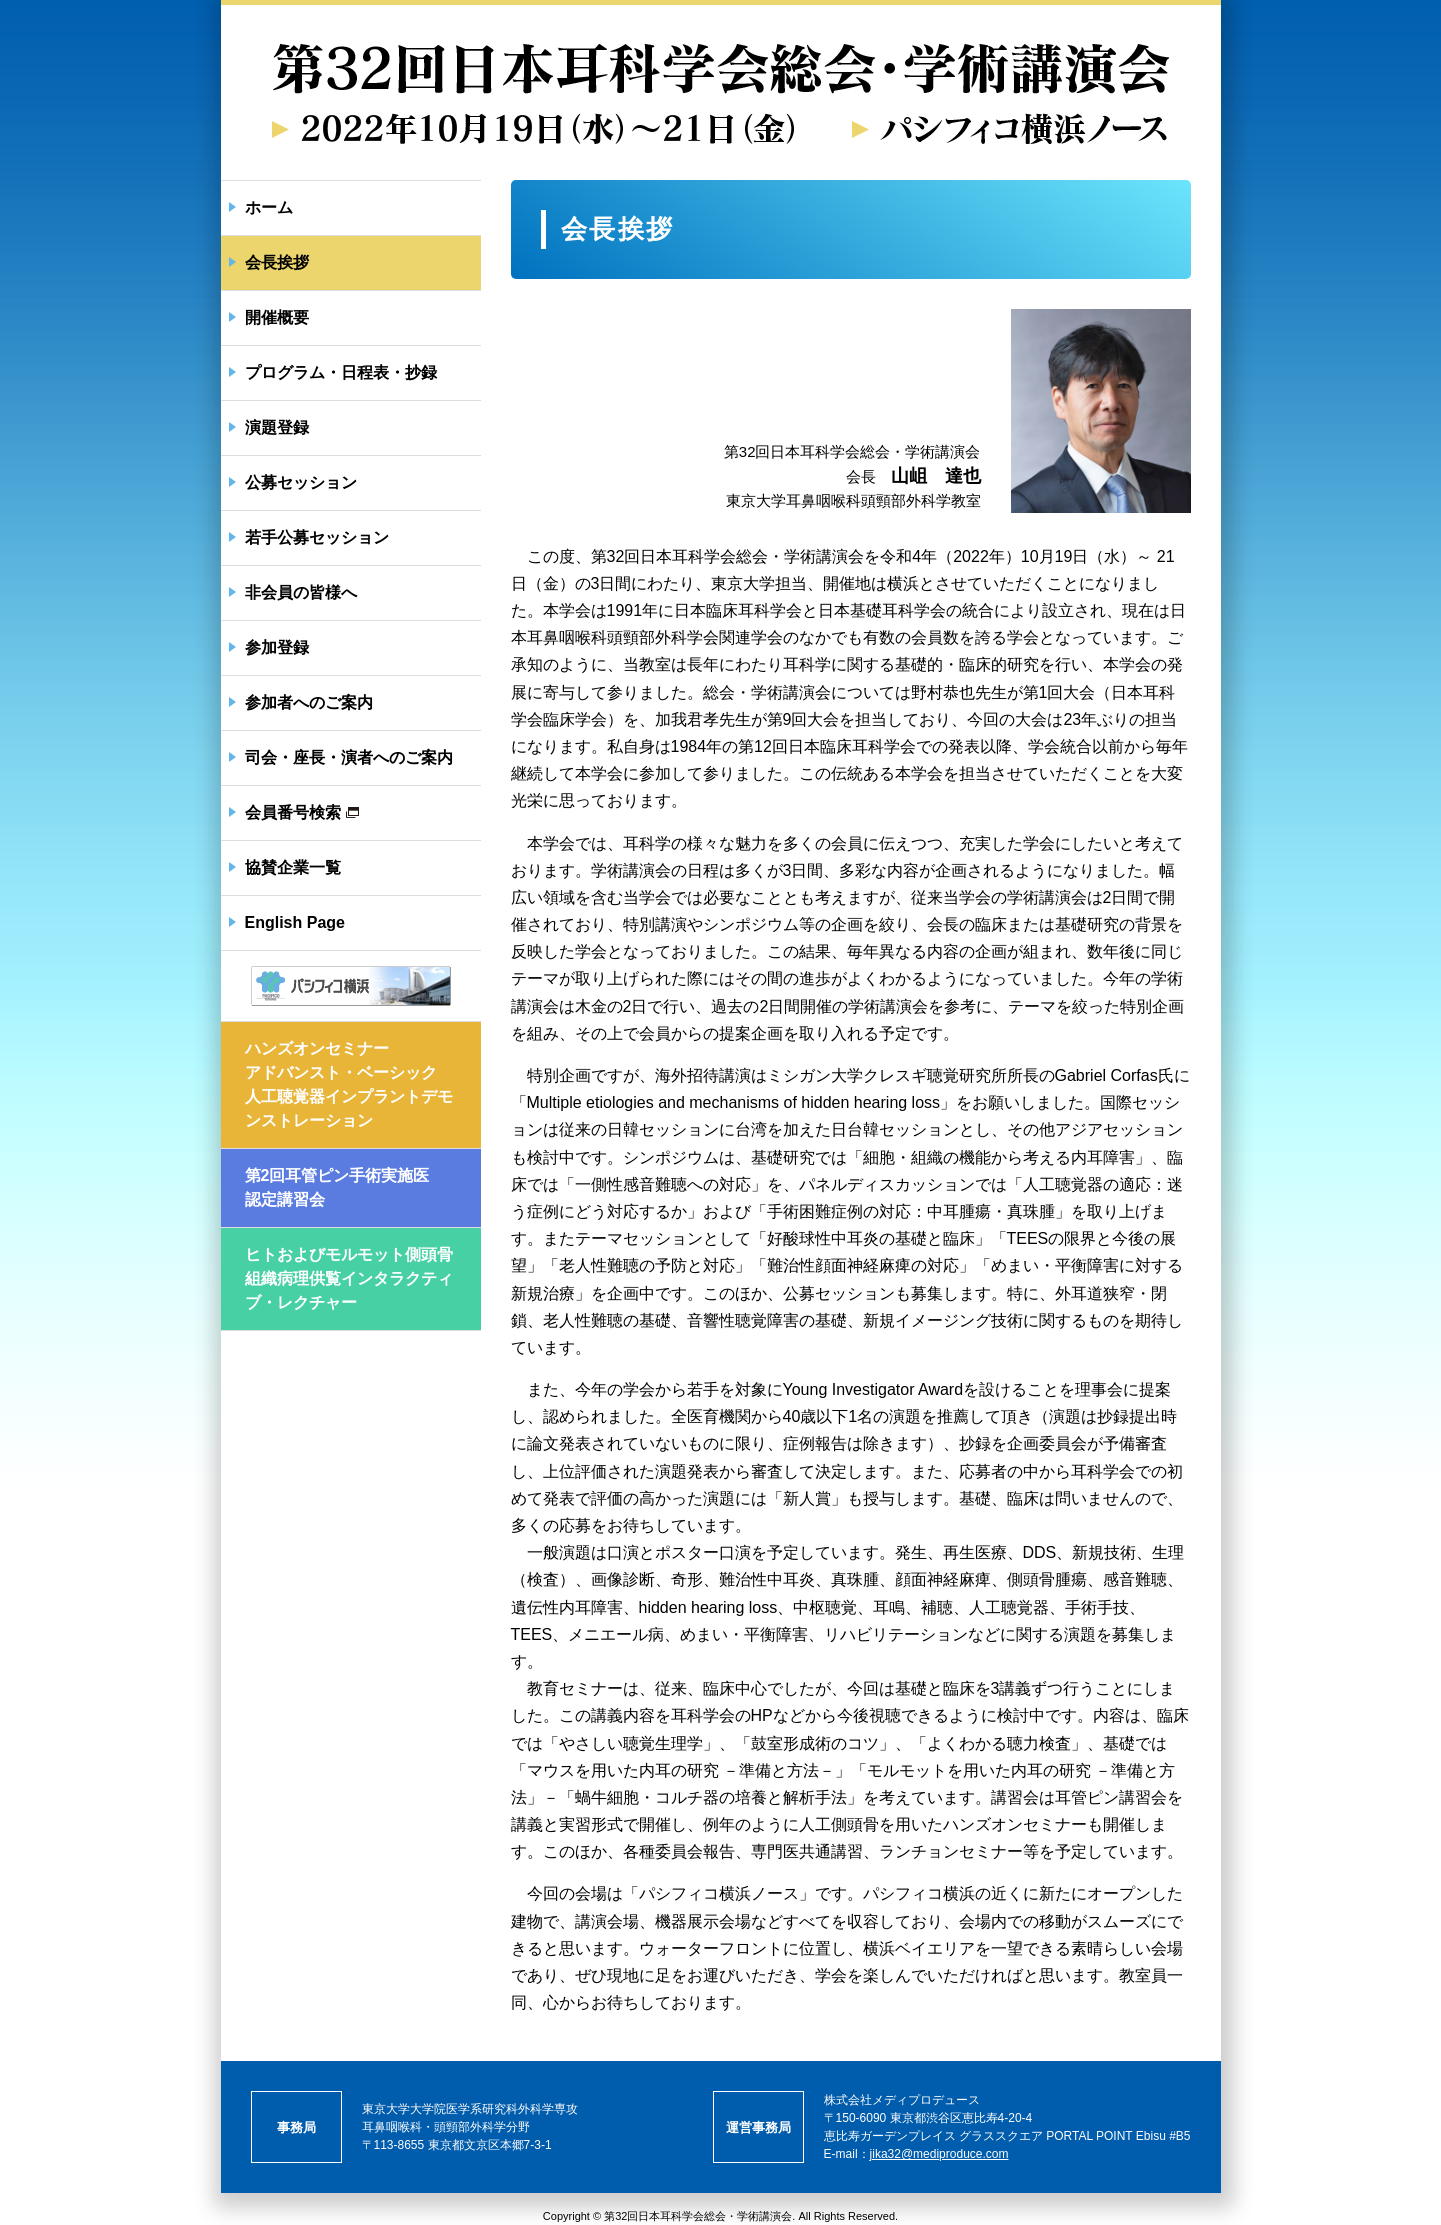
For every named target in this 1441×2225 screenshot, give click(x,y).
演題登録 (277, 427)
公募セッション (301, 482)
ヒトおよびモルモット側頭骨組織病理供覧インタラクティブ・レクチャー (349, 1278)
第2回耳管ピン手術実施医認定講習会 (337, 1187)
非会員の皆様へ (301, 592)
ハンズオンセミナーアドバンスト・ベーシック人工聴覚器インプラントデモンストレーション (349, 1084)
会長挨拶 (277, 262)
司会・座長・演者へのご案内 (349, 757)
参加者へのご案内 (309, 702)
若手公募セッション (317, 537)
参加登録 (277, 647)
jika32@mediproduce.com (939, 2154)
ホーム (269, 207)
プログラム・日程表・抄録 (341, 372)
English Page (295, 922)
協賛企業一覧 (293, 867)
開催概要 (277, 317)
